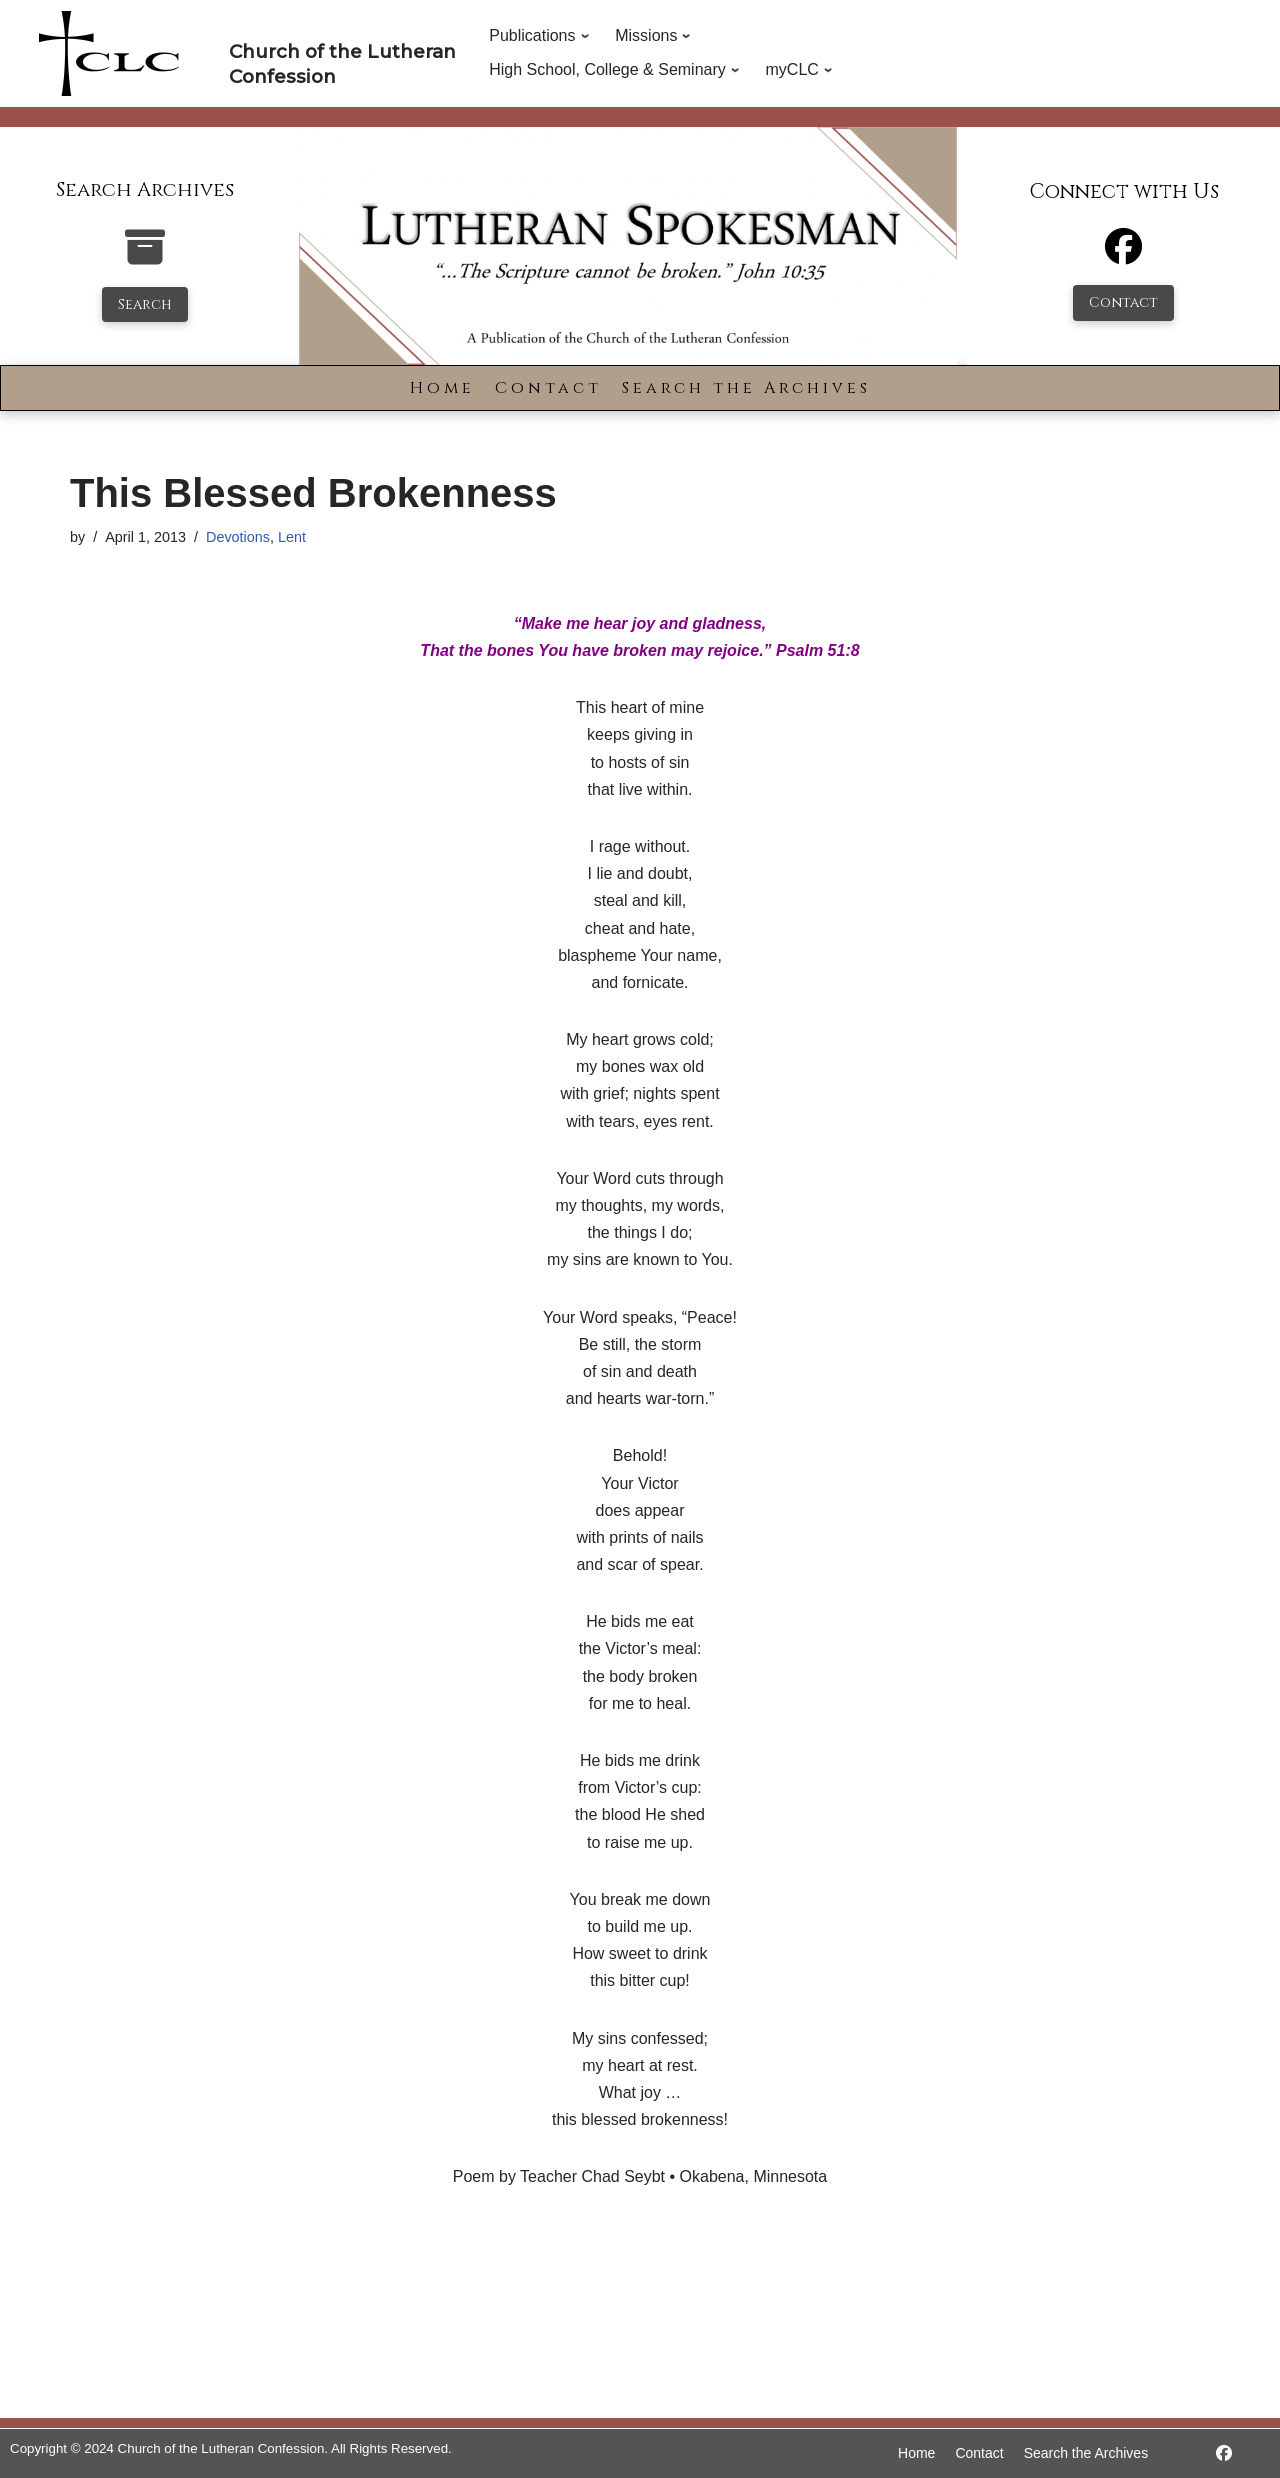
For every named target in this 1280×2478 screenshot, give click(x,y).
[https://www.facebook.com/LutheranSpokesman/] (1224, 2453)
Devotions (238, 537)
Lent (292, 537)
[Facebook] (1123, 255)
